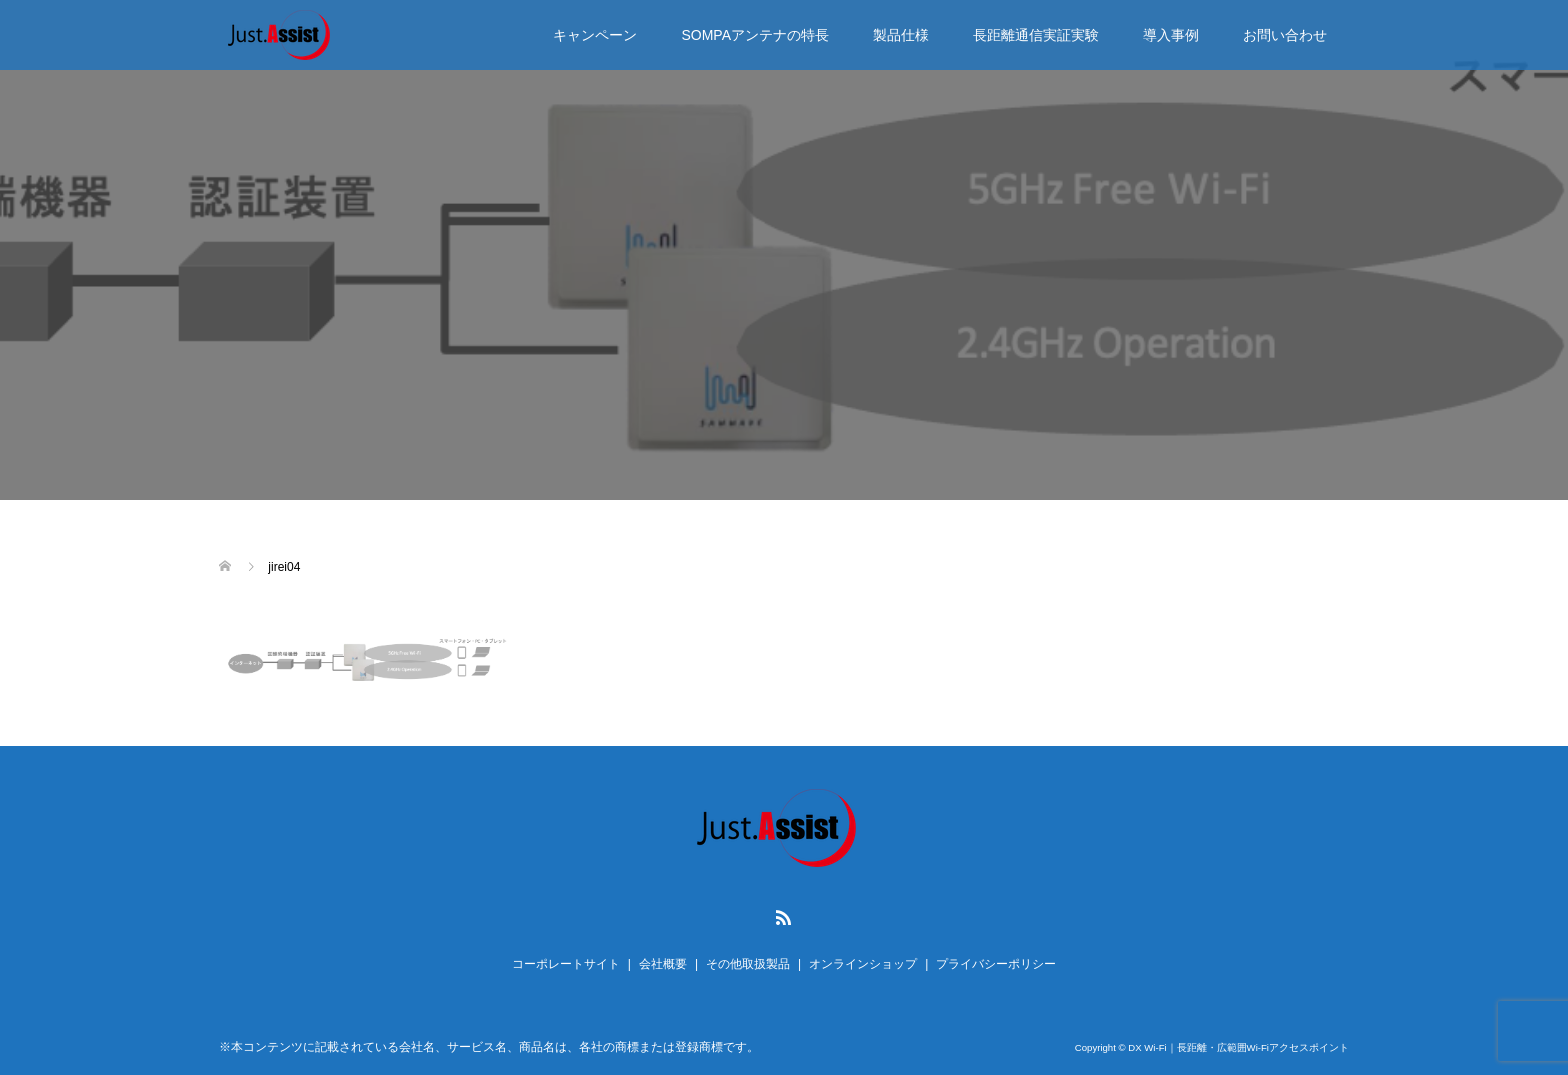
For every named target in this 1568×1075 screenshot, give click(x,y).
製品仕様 (901, 35)
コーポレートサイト (566, 964)
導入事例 (1171, 35)
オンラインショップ (863, 964)
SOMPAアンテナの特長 (755, 35)
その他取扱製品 (748, 964)
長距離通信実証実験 (1036, 35)
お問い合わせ (1285, 35)
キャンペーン (595, 35)
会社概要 (663, 964)
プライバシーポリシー (996, 964)
